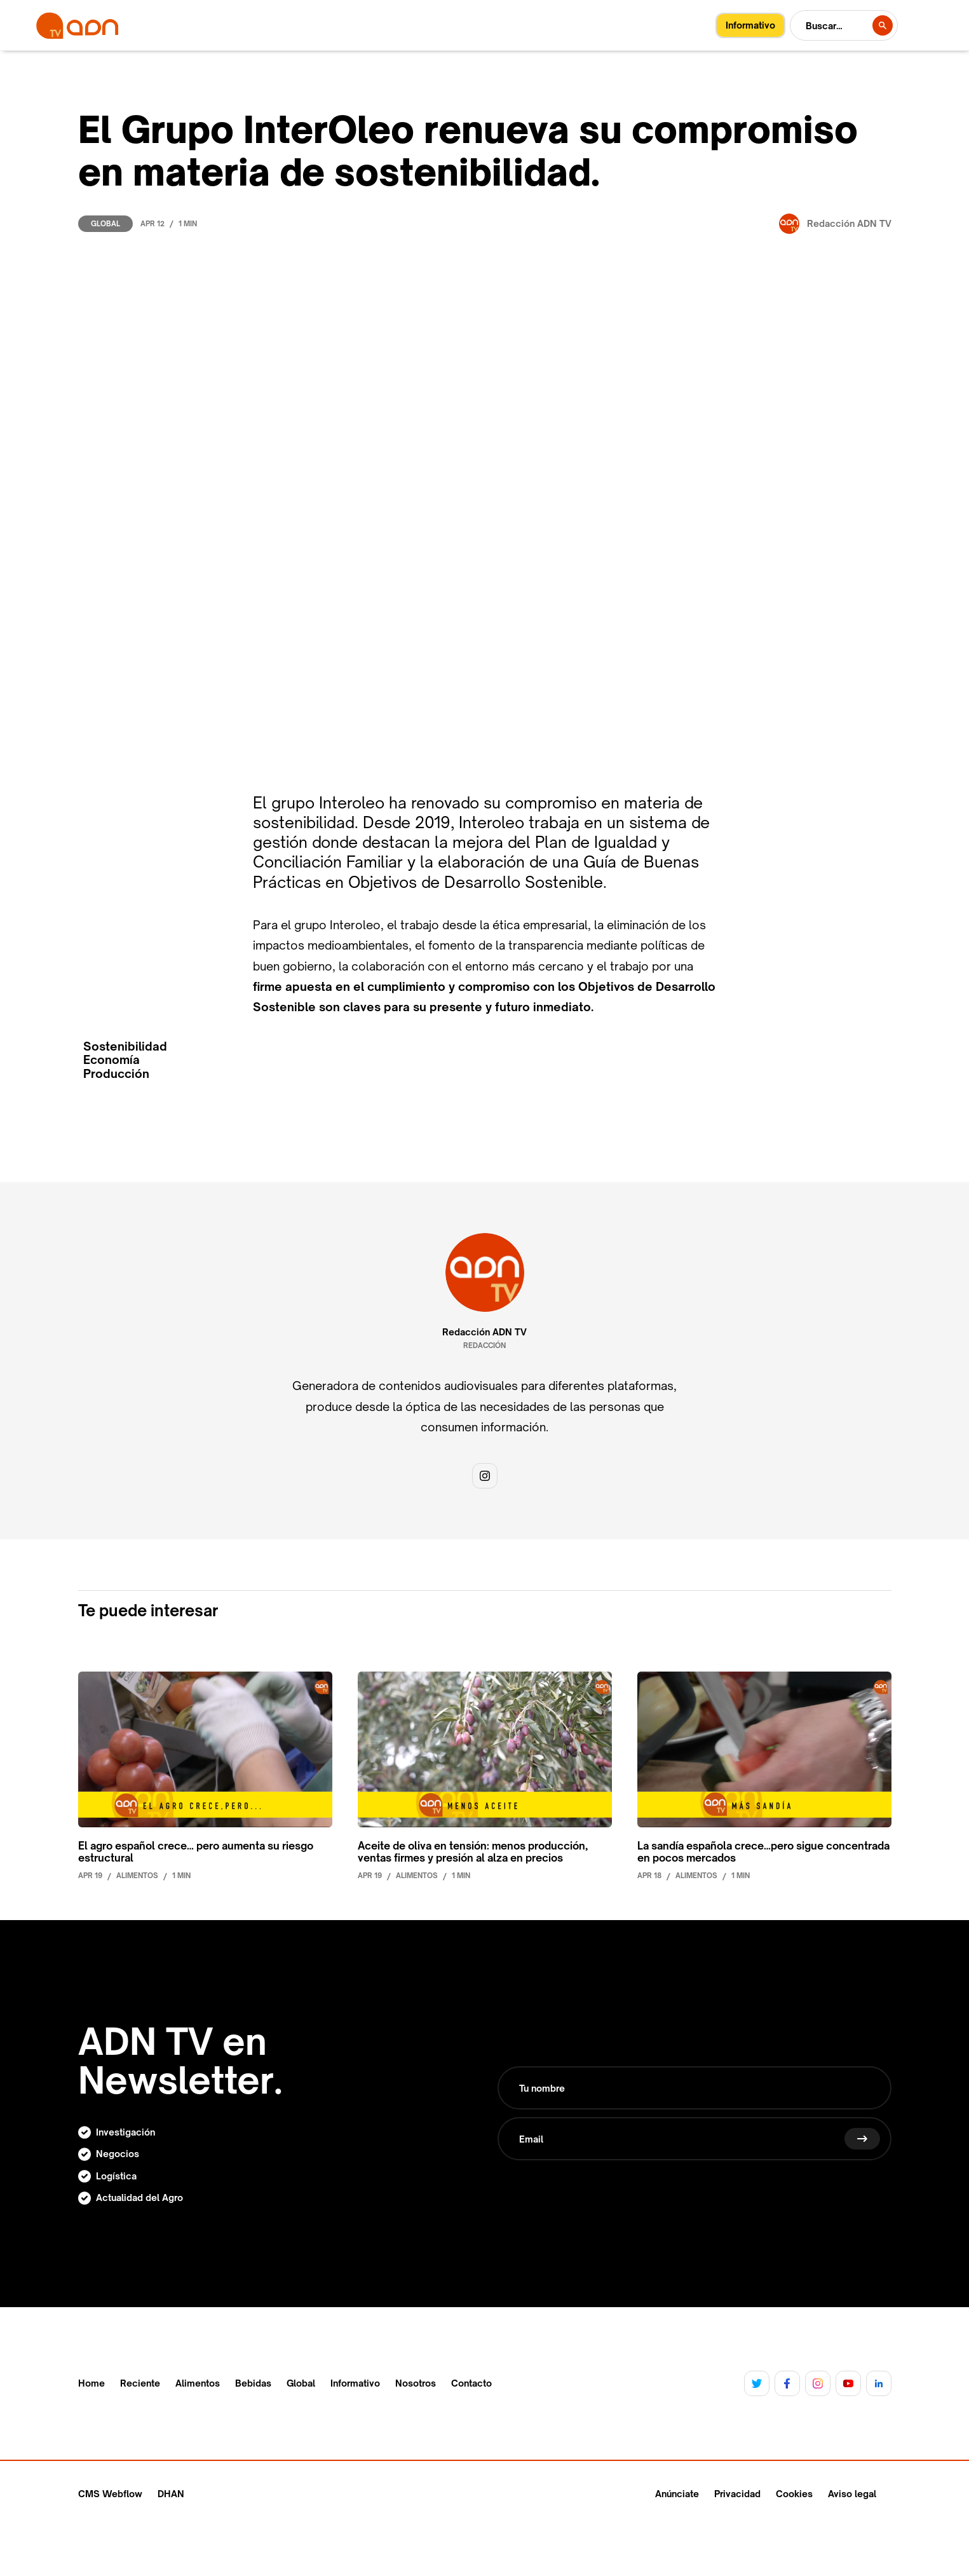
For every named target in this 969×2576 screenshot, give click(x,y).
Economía (111, 1060)
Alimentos (197, 2383)
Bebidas (253, 2383)
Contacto (471, 2383)
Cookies (794, 2493)
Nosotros (415, 2383)
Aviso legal (852, 2493)
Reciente (140, 2383)
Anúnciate (677, 2493)
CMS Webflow (110, 2493)
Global (105, 223)
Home (91, 2383)
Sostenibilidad (125, 1046)
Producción (116, 1073)
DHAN (171, 2493)
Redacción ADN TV (484, 1332)
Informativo (355, 2383)
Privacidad (737, 2493)
